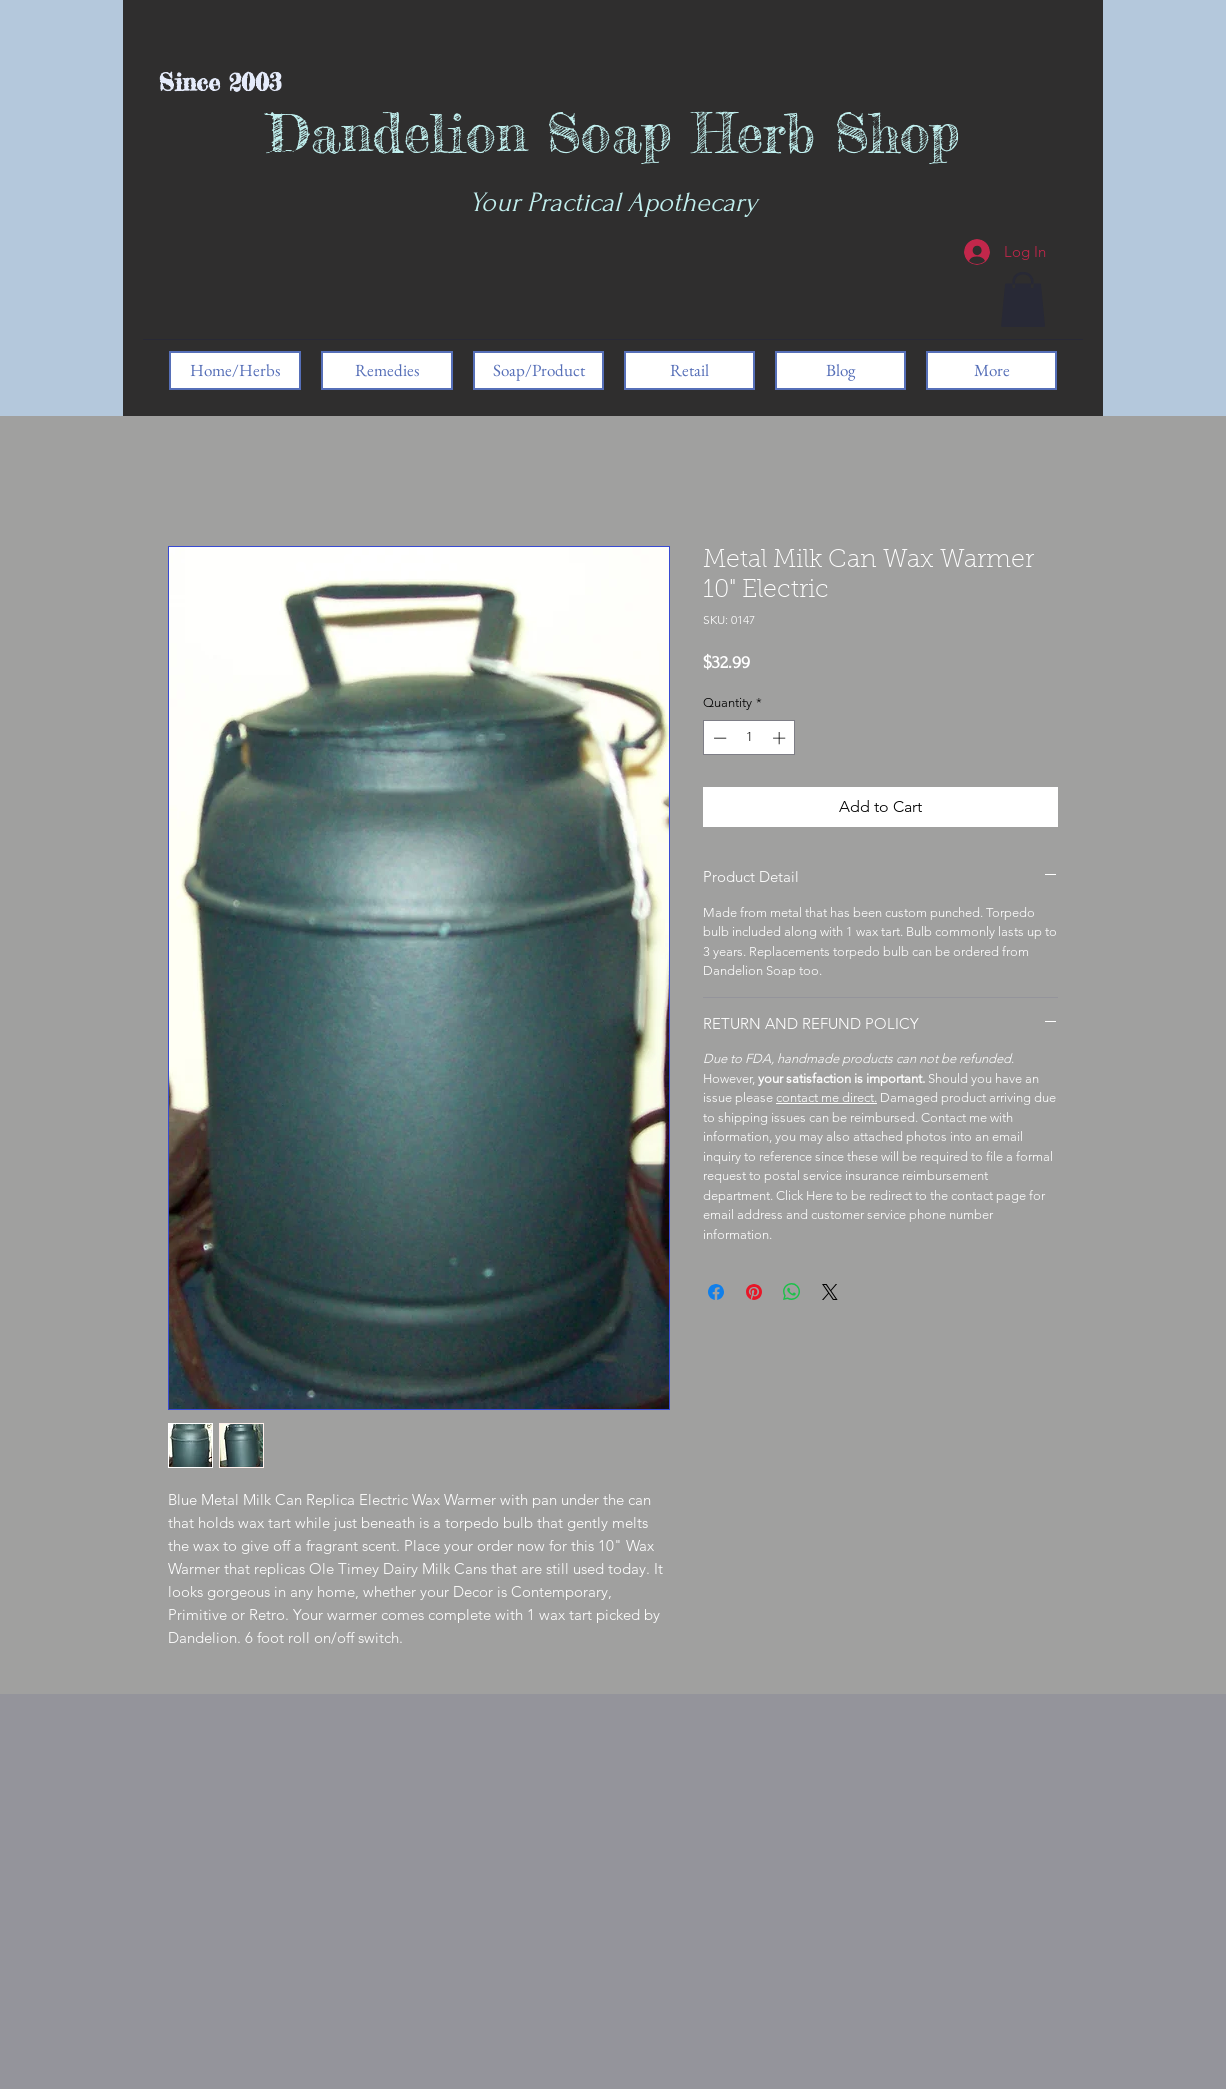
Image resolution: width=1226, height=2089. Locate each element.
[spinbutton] (749, 738)
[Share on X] (830, 1292)
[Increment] (781, 738)
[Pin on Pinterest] (754, 1292)
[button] (1023, 299)
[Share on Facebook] (716, 1292)
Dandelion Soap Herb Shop (613, 132)
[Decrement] (718, 738)
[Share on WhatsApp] (792, 1292)
